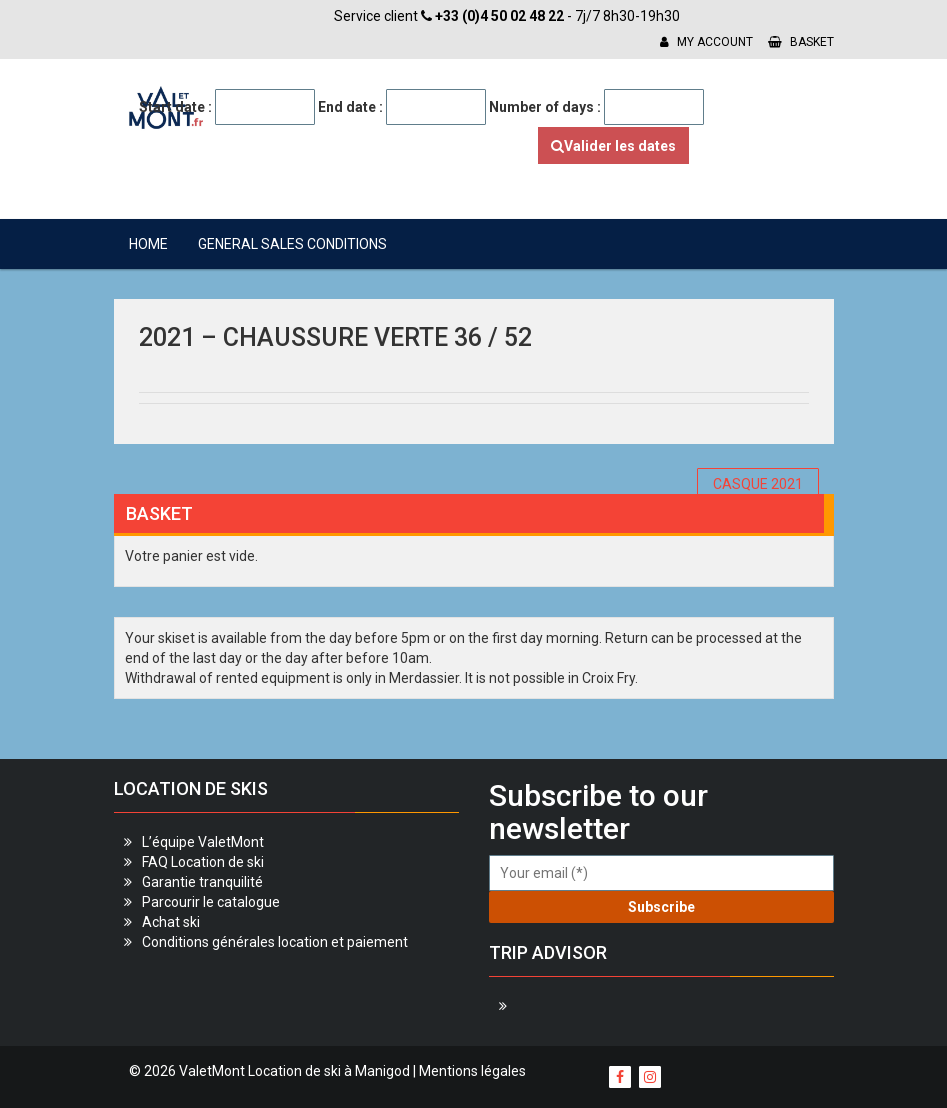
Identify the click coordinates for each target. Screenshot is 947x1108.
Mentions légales (472, 1071)
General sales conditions (292, 244)
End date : (350, 107)
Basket (801, 42)
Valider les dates (613, 146)
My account (706, 42)
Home (148, 244)
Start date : (175, 107)
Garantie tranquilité (202, 882)
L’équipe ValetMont (203, 842)
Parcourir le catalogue (211, 902)
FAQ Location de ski (203, 862)
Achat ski (171, 922)
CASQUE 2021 (758, 484)
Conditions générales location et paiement (275, 942)
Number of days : (545, 107)
